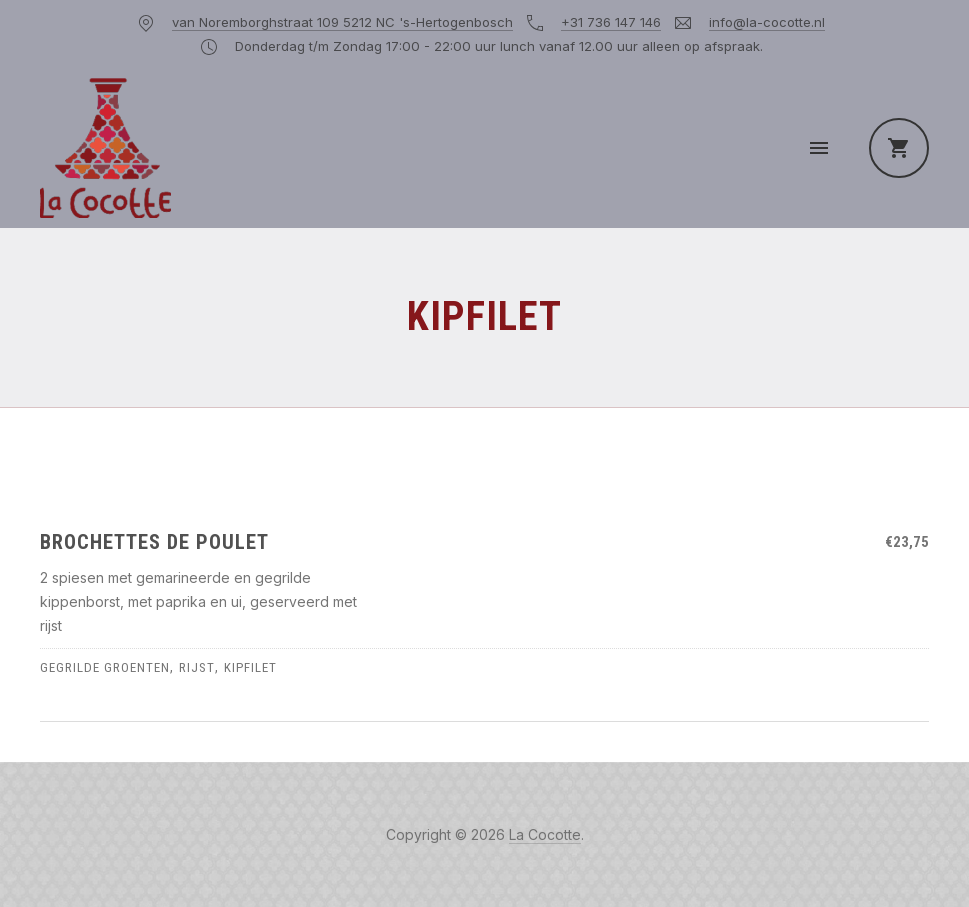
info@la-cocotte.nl (767, 22)
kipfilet (250, 667)
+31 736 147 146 (611, 22)
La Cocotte (545, 834)
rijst (197, 667)
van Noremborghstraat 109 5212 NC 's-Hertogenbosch (342, 22)
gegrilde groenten (105, 667)
